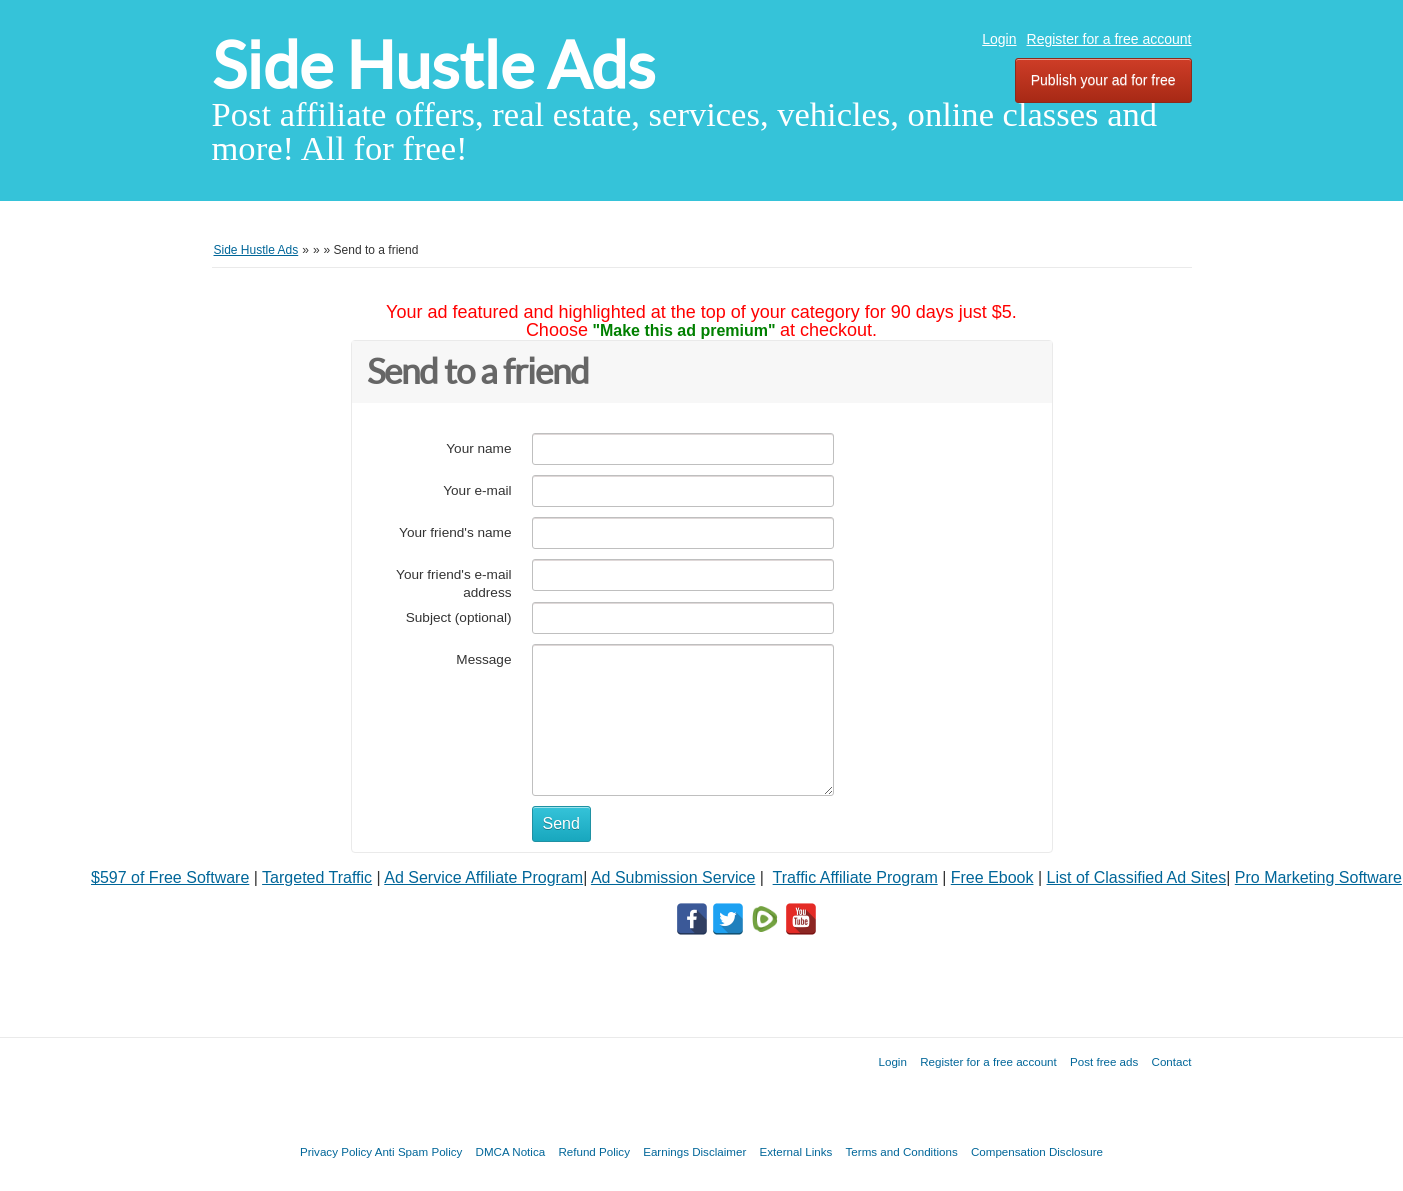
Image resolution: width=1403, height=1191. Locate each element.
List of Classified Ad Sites (1137, 877)
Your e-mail (477, 490)
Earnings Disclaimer (694, 1151)
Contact (1172, 1061)
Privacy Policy (336, 1151)
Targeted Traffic (317, 877)
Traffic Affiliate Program (855, 877)
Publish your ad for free (1103, 80)
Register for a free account (1109, 39)
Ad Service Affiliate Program (483, 877)
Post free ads (1104, 1061)
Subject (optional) (459, 617)
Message (483, 659)
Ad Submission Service (673, 877)
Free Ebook (992, 877)
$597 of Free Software (170, 877)
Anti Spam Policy (419, 1151)
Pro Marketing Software (1318, 877)
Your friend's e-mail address (453, 583)
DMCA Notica (511, 1151)
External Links (796, 1151)
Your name (478, 448)
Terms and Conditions (902, 1151)
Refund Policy (594, 1151)
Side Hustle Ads (433, 65)
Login (999, 39)
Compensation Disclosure (1037, 1151)
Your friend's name (455, 532)
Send (561, 823)
